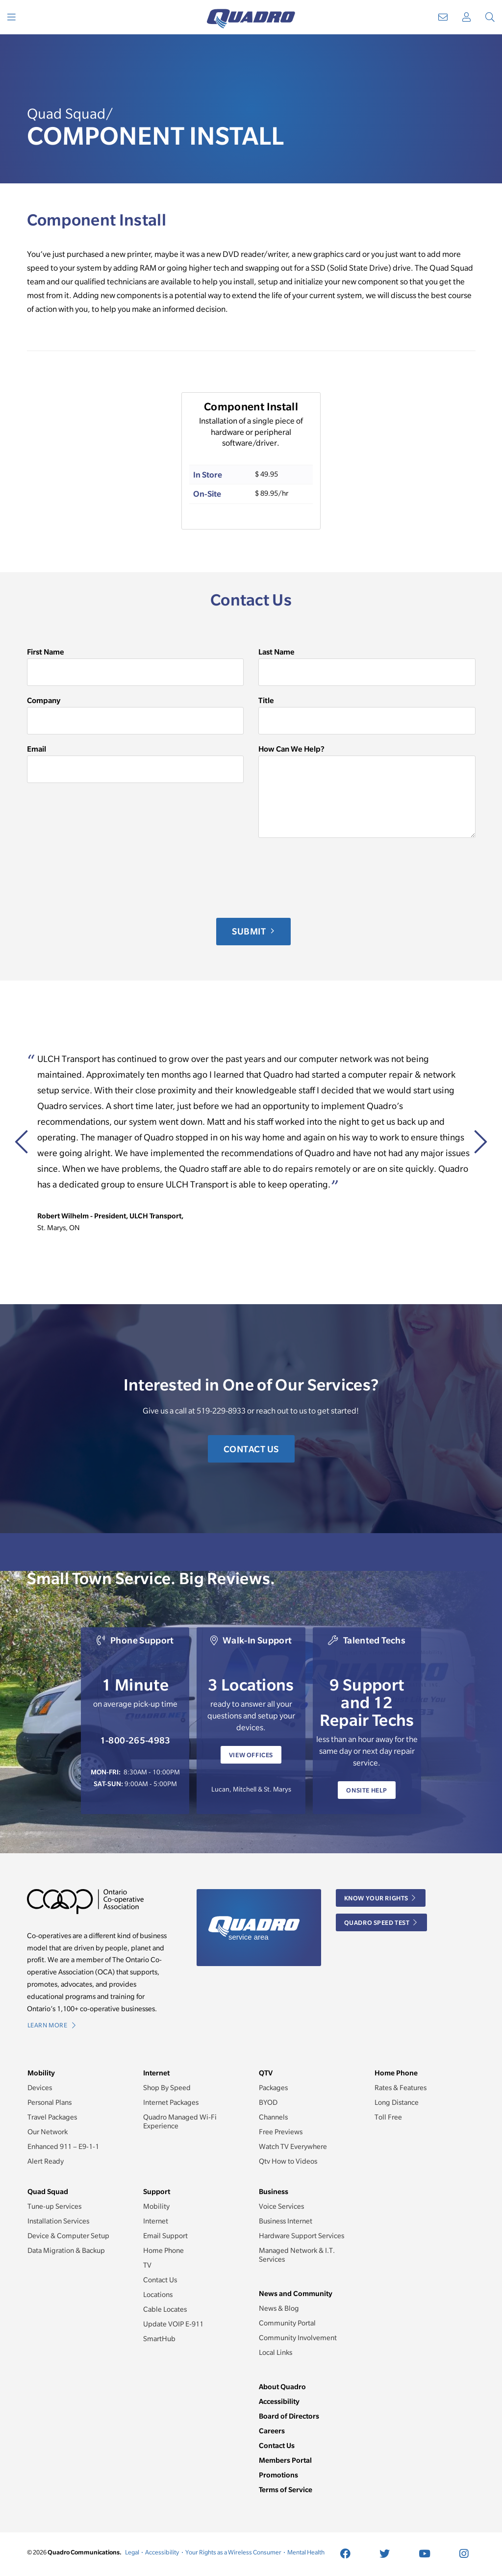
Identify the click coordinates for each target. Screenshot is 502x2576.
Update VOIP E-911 (173, 2324)
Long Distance (397, 2102)
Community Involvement (298, 2338)
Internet (155, 2221)
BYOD (268, 2102)
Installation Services (58, 2221)
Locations (158, 2294)
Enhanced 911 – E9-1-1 (63, 2146)
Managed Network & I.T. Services (297, 2255)
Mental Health (306, 2552)
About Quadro (282, 2386)
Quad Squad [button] (47, 2191)
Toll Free (388, 2117)
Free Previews (280, 2132)
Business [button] (273, 2191)
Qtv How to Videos (288, 2161)
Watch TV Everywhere (293, 2146)
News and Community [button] (295, 2293)
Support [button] (156, 2191)
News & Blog (279, 2308)
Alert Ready (45, 2161)
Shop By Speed (167, 2088)
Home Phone (163, 2250)
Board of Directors (289, 2416)
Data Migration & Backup (66, 2250)
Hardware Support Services (301, 2236)
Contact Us (251, 1449)
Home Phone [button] (396, 2073)
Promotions (278, 2475)
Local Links (275, 2352)
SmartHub (159, 2339)
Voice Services (281, 2206)
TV (147, 2265)
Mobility (156, 2206)
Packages (273, 2088)
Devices (39, 2088)
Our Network (47, 2132)
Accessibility (279, 2401)
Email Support (165, 2236)
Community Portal (287, 2323)
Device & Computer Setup (68, 2236)
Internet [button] (156, 2073)
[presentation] (101, 878)
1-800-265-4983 (135, 1740)
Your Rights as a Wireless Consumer (233, 2552)
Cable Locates (165, 2309)
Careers (272, 2430)
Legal (132, 2552)
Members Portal (285, 2460)
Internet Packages (171, 2102)
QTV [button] (266, 2073)
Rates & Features (401, 2088)
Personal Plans (49, 2102)
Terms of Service (285, 2489)
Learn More (51, 2025)
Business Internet (285, 2221)
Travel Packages (52, 2117)
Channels (273, 2117)
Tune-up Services (54, 2206)
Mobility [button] (41, 2073)
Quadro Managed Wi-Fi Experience (180, 2121)
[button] (473, 1291)
